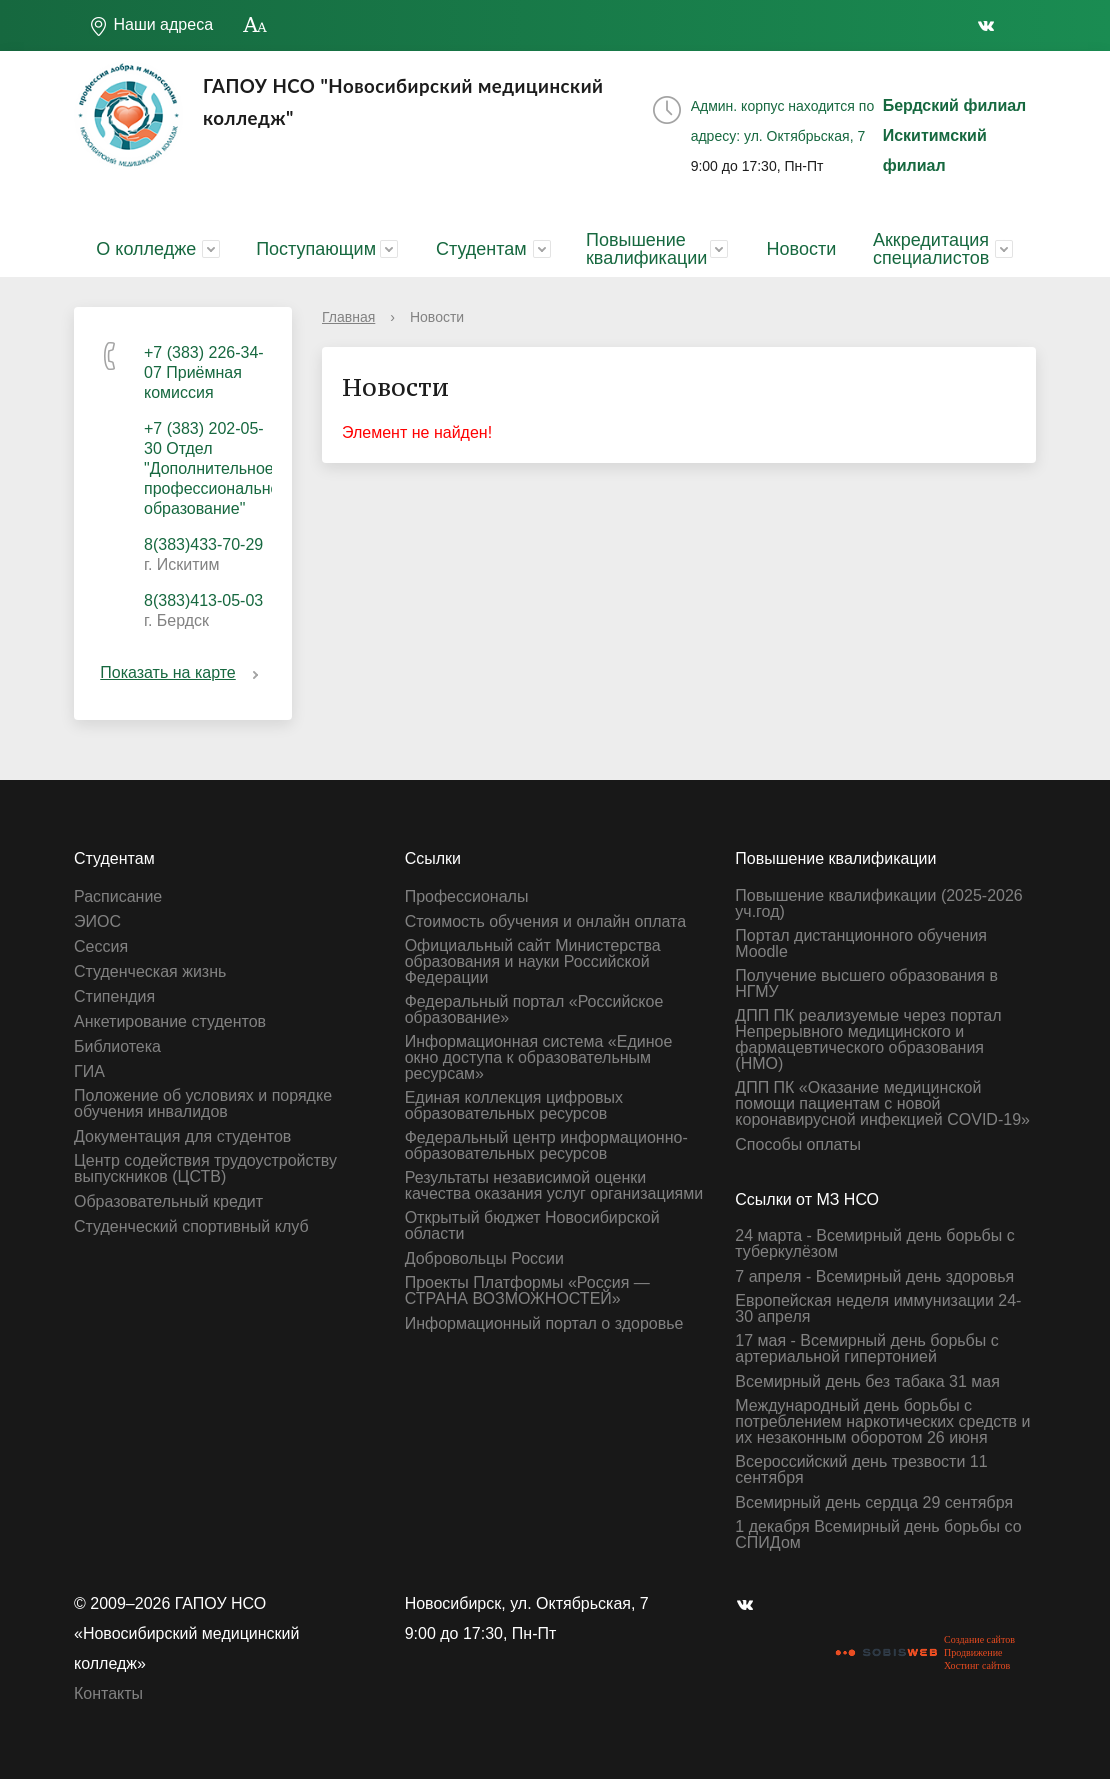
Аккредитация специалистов (931, 249)
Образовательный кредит (168, 1202)
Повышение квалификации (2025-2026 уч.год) (878, 904)
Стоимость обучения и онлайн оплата (545, 922)
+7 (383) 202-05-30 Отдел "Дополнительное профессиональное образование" (216, 468)
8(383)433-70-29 (203, 544)
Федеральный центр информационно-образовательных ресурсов (546, 1146)
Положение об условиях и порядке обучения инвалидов (203, 1104)
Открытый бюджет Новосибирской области (532, 1226)
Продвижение (973, 1652)
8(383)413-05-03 (203, 600)
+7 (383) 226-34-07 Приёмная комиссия (204, 372)
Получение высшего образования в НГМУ (866, 984)
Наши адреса (151, 26)
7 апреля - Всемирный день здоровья (874, 1277)
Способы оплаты (798, 1145)
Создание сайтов (979, 1639)
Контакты (108, 1693)
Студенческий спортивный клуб (191, 1227)
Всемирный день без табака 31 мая (867, 1382)
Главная (348, 317)
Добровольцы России (484, 1259)
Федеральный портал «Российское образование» (534, 1010)
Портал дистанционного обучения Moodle (861, 944)
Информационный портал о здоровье (544, 1324)
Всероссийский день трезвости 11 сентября (861, 1470)
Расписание (118, 897)
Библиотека (117, 1047)
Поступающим (316, 249)
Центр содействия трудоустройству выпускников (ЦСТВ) (205, 1169)
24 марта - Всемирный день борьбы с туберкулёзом (874, 1244)
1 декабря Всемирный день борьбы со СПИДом (878, 1535)
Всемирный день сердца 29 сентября (874, 1503)
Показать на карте (182, 672)
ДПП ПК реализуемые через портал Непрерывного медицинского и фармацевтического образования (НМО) (868, 1040)
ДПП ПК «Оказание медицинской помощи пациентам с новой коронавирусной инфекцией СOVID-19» (882, 1104)
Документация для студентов (182, 1137)
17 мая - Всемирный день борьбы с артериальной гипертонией (866, 1349)
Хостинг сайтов (977, 1665)
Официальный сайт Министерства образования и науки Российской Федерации (533, 962)
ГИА (89, 1072)
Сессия (101, 947)
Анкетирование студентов (170, 1022)
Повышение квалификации (646, 249)
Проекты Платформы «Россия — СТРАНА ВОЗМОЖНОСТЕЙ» (527, 1291)
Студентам (481, 249)
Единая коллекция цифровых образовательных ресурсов (514, 1106)
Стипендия (114, 997)
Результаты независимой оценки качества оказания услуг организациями (554, 1186)
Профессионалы (467, 897)
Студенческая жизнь (150, 972)
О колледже (146, 249)
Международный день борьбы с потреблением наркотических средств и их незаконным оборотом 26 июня (882, 1422)
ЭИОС (97, 922)
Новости (802, 249)
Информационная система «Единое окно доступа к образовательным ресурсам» (539, 1058)
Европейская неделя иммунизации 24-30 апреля (878, 1309)
